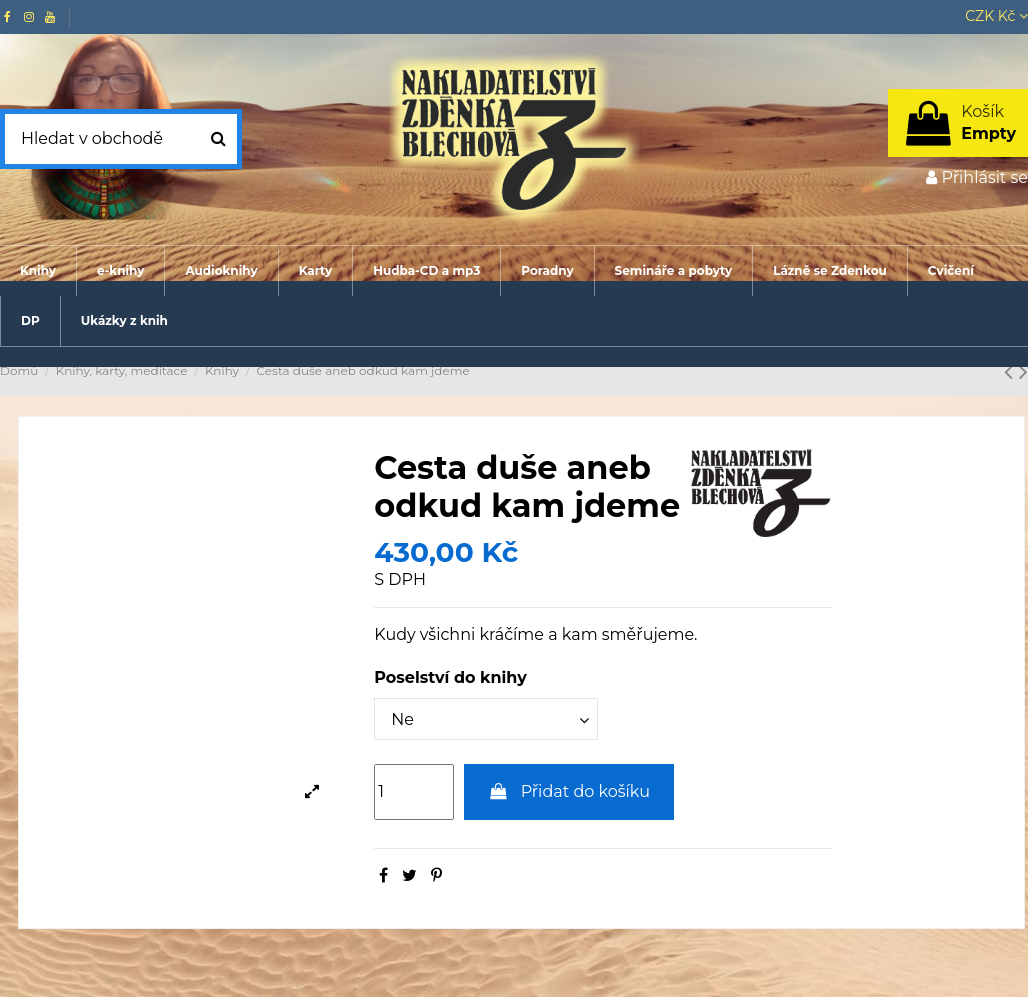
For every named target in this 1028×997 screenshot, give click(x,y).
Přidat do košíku (569, 791)
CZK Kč (996, 16)
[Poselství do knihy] (486, 719)
